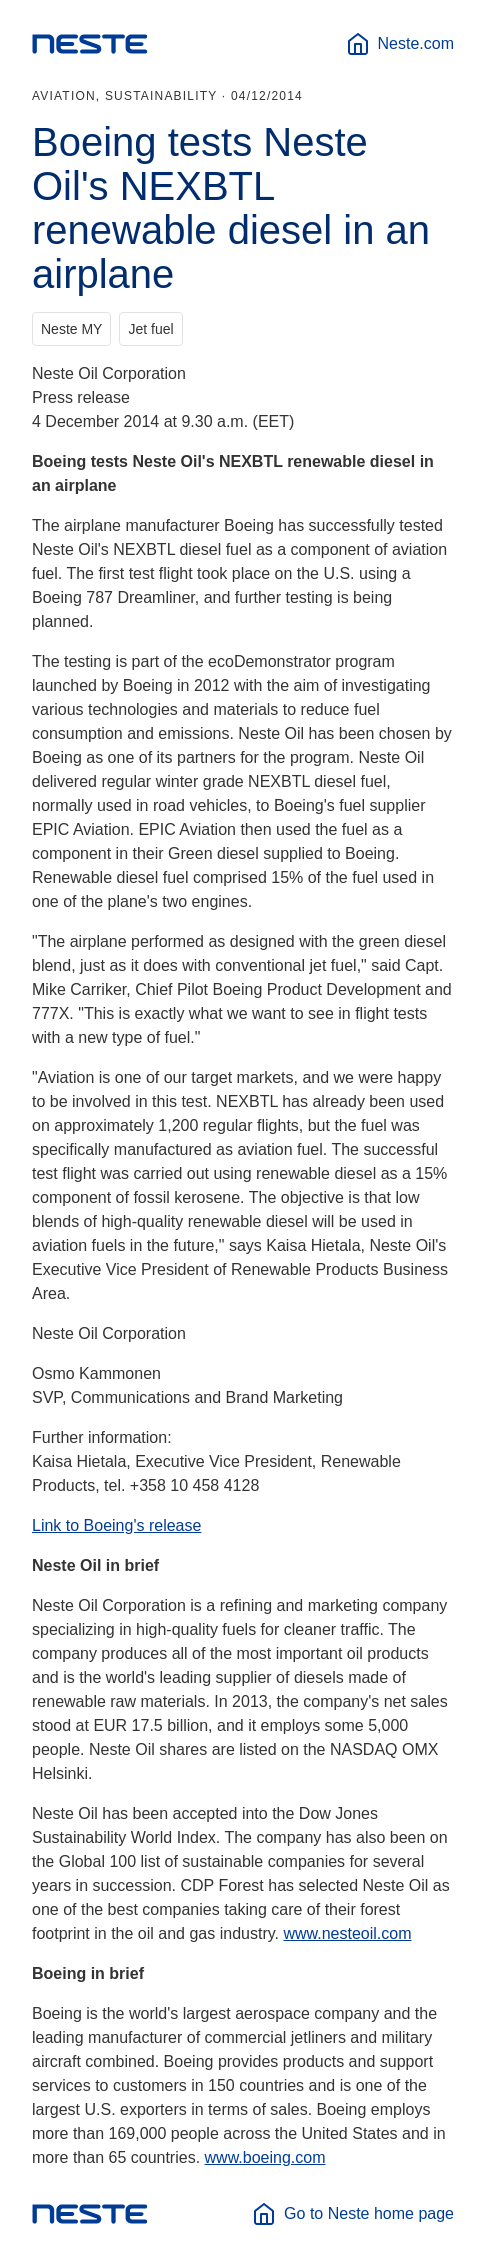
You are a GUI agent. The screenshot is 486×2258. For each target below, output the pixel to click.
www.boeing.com (265, 2157)
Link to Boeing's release (116, 1525)
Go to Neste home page (353, 2214)
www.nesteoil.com (347, 1933)
